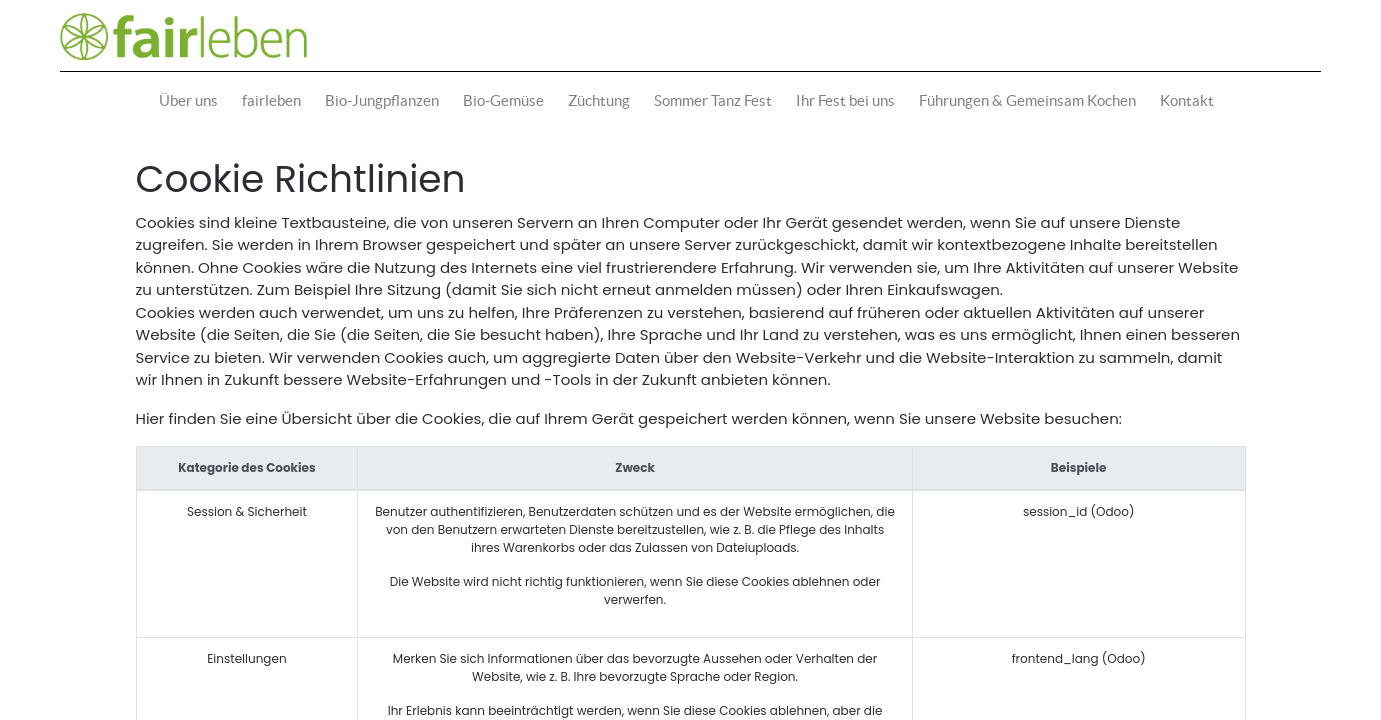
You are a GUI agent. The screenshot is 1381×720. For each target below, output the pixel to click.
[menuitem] (192, 101)
